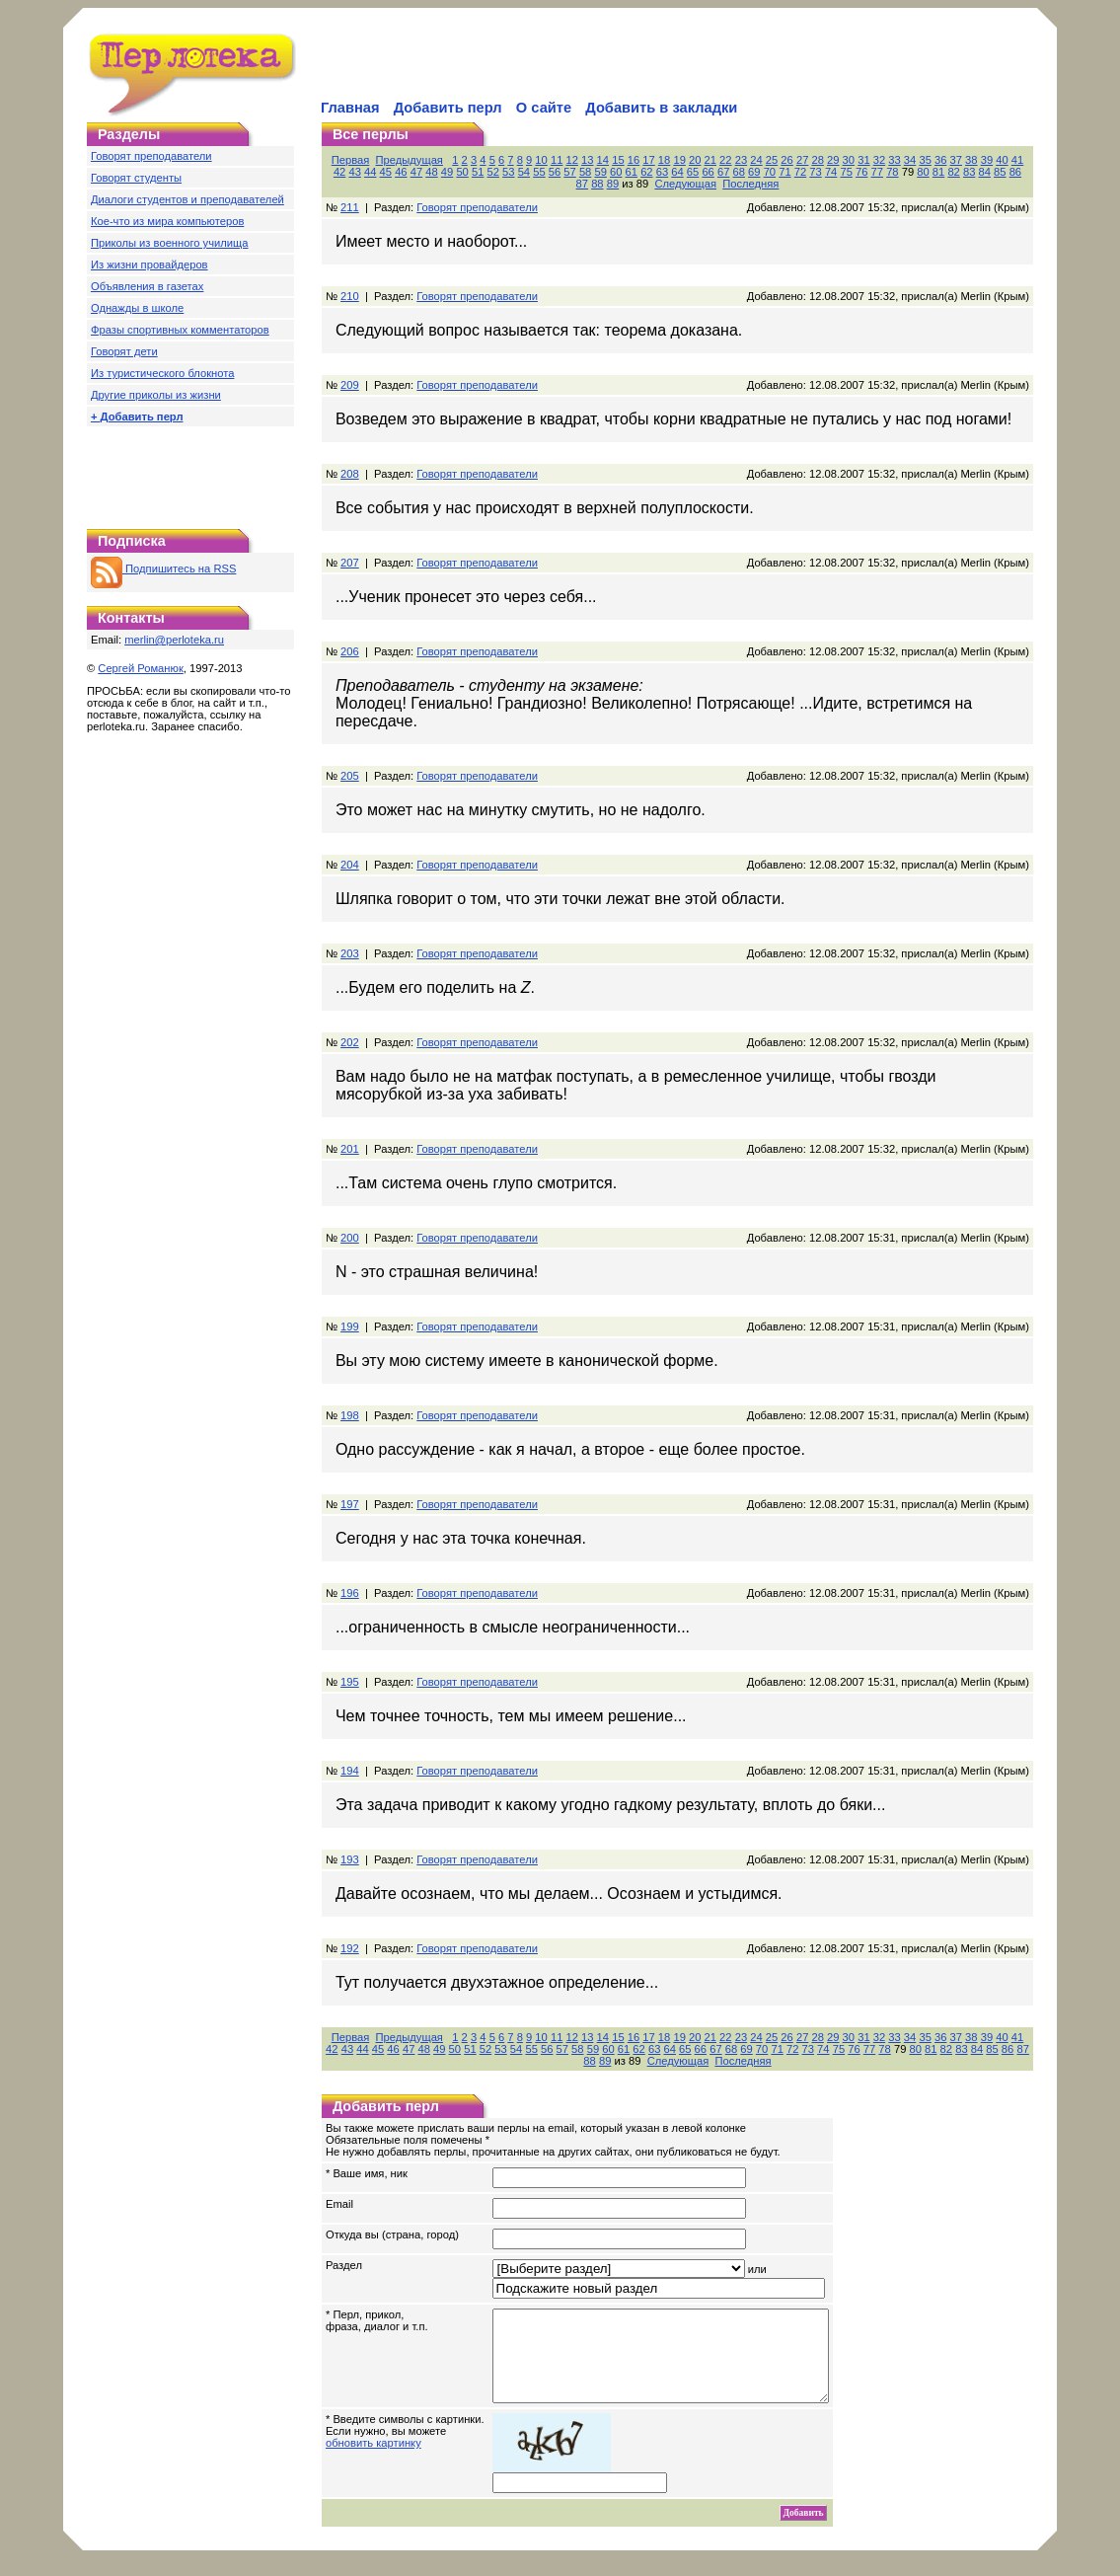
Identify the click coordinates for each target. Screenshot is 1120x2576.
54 (524, 172)
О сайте (543, 107)
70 (770, 172)
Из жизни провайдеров (149, 264)
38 (971, 160)
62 (646, 172)
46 (401, 172)
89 (613, 183)
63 (662, 172)
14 (603, 160)
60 (616, 172)
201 (349, 1149)
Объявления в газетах (147, 286)
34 (910, 160)
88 (597, 183)
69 (754, 172)
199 (349, 1326)
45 (386, 172)
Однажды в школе (137, 308)
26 (786, 160)
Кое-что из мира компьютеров (167, 221)
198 (349, 1415)
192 (349, 1948)
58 (585, 172)
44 (370, 172)
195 (349, 1682)
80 (923, 172)
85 (1000, 172)
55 (539, 172)
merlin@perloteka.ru (174, 639)
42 (339, 172)
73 (815, 172)
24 (756, 160)
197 (349, 1504)
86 (1015, 172)
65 (693, 172)
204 (349, 865)
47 (416, 172)
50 (462, 172)
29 (833, 160)
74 (831, 172)
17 (648, 160)
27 (802, 160)
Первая (351, 160)
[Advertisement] (549, 65)
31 (863, 160)
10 (541, 160)
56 (554, 172)
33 (894, 160)
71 (784, 172)
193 (349, 1859)
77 (877, 172)
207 (349, 562)
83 (969, 172)
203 (349, 953)
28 (817, 160)
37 (956, 160)
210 (349, 296)
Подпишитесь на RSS (163, 568)
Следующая (685, 183)
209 (349, 385)
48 (431, 172)
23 (741, 160)
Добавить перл (448, 107)
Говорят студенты (136, 178)
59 (600, 172)
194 (349, 1771)
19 (679, 160)
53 (508, 172)
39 (987, 160)
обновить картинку (373, 2460)
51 (478, 172)
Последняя (750, 183)
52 (493, 172)
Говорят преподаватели (151, 156)
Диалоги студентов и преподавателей (187, 199)
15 (618, 160)
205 (349, 776)
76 (861, 172)
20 (695, 160)
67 (723, 172)
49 (447, 172)
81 (938, 172)
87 (582, 183)
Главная (350, 107)
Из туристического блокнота (163, 373)
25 (772, 160)
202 (349, 1042)
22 (725, 160)
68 (739, 172)
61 (631, 172)
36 (940, 160)
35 (925, 160)
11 (556, 160)
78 (892, 172)
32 (879, 160)
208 (349, 474)
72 (800, 172)
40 (1002, 160)
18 (664, 160)
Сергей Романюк (141, 668)
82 (953, 172)
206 (349, 651)
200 (349, 1238)
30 (849, 160)
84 (985, 172)
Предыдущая (409, 160)
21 (710, 160)
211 (349, 207)
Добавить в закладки (661, 107)
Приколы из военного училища (170, 243)
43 (354, 172)
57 (569, 172)
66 (707, 172)
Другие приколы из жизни (156, 395)
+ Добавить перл (137, 416)
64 (677, 172)
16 (633, 160)
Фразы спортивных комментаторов (180, 330)
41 (1017, 160)
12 (571, 160)
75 (846, 172)
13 (587, 160)
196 (349, 1593)
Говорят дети (124, 351)
